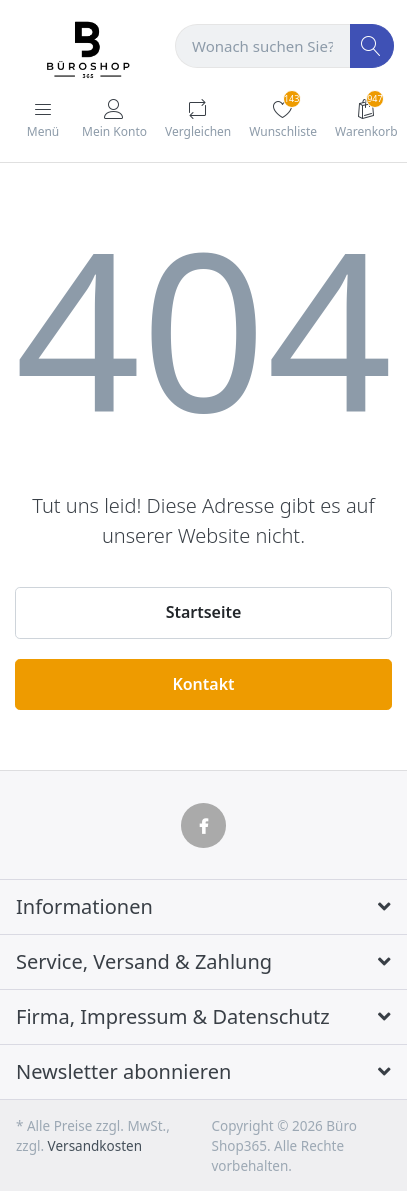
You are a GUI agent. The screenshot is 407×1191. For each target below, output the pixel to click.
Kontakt (203, 684)
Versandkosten (95, 1146)
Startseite (204, 612)
